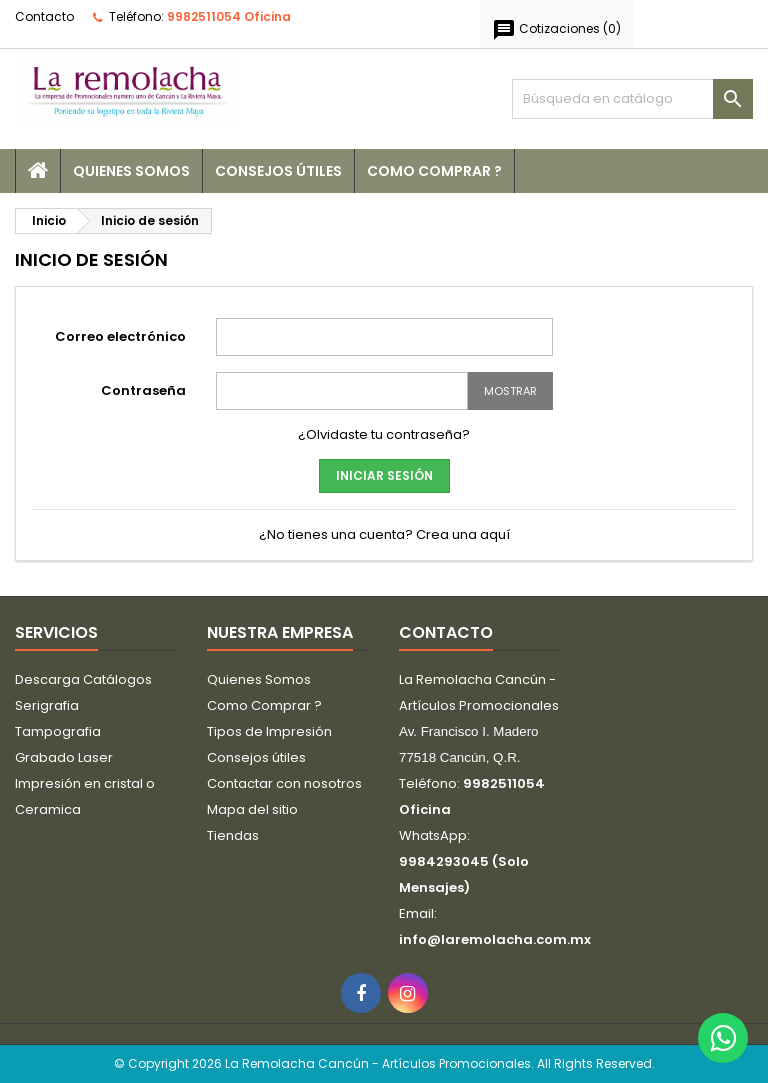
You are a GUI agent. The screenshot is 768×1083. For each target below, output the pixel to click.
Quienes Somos (131, 171)
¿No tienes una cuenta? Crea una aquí (384, 534)
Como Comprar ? (434, 171)
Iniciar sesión (384, 475)
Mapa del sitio (252, 809)
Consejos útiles (278, 171)
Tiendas (233, 835)
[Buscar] (632, 99)
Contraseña (143, 390)
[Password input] (342, 391)
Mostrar (510, 391)
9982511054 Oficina (229, 16)
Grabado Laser (64, 757)
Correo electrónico (120, 336)
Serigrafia (47, 705)
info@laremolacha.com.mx (495, 939)
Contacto (44, 16)
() (556, 30)
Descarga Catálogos (83, 679)
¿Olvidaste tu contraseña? (384, 434)
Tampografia (58, 731)
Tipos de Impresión (269, 731)
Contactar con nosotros (284, 783)
